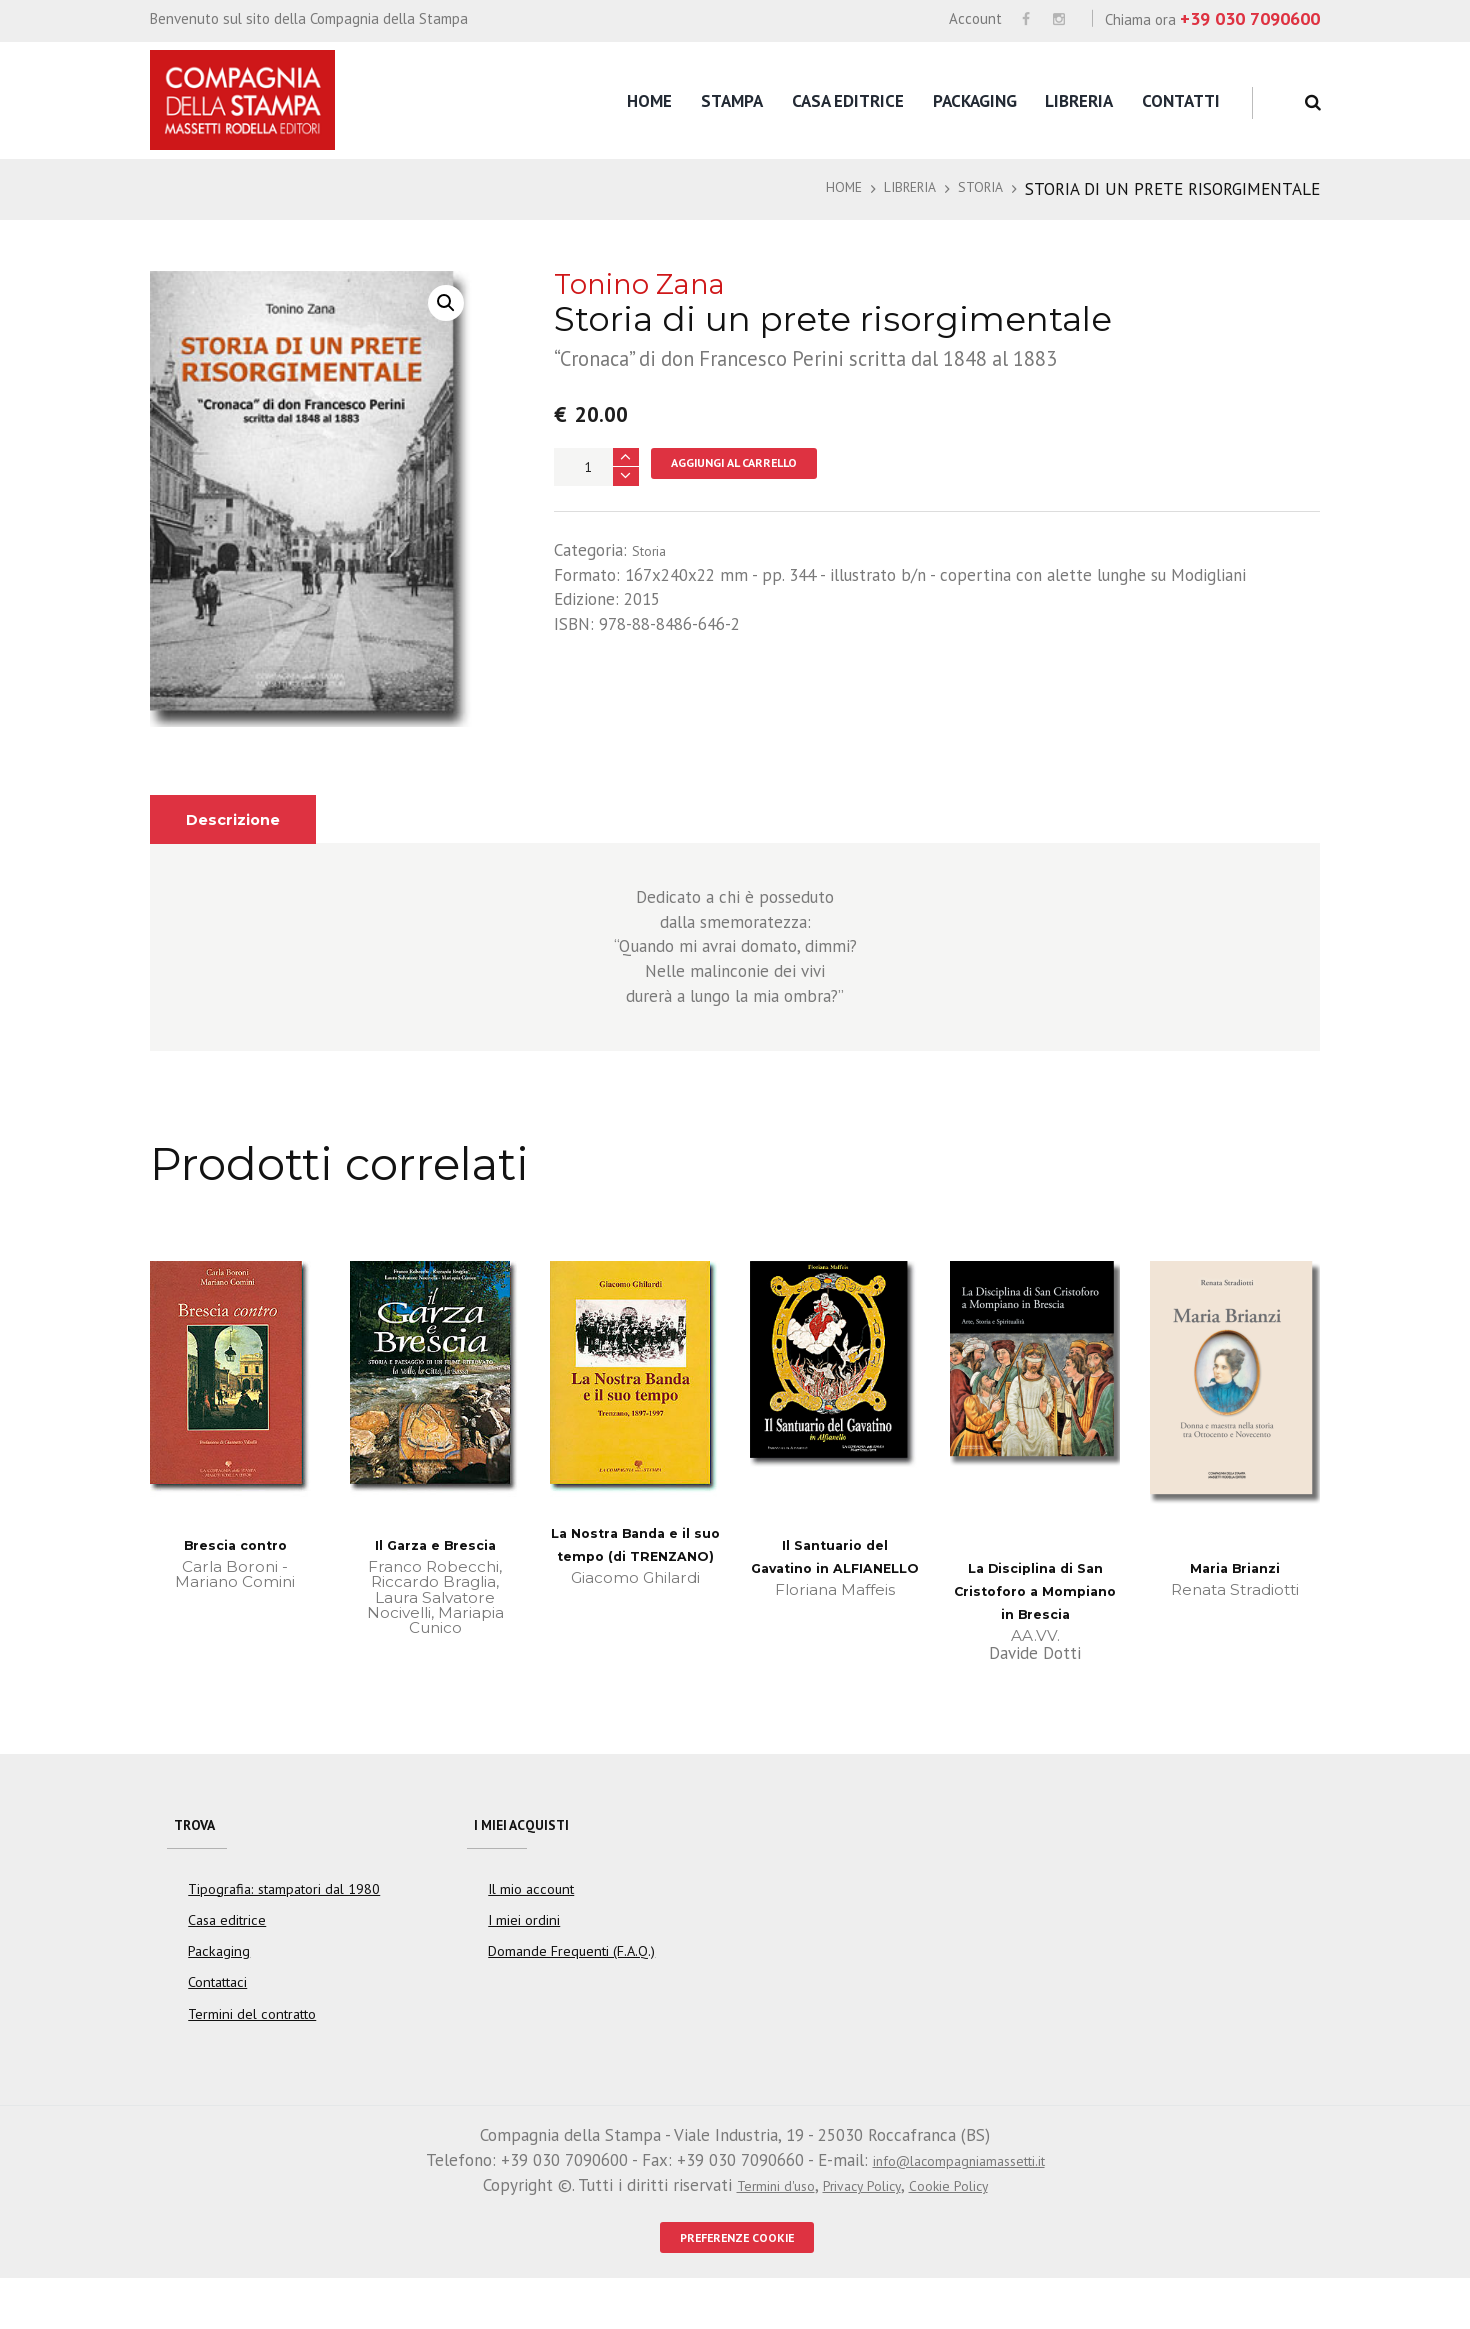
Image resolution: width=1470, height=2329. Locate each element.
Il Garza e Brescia (435, 1544)
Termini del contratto (252, 2057)
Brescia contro (235, 1544)
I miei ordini (524, 1963)
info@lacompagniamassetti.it (958, 2203)
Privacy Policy (861, 2228)
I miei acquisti (534, 1856)
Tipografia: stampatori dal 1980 (284, 1931)
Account (975, 18)
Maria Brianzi (1235, 1567)
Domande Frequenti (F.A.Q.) (571, 1994)
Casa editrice (848, 101)
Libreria (1079, 101)
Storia (975, 189)
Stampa (732, 101)
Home (649, 101)
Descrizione (243, 819)
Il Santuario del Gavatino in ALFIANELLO (835, 1568)
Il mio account (531, 1931)
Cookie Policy (966, 2228)
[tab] (243, 819)
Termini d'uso (757, 2228)
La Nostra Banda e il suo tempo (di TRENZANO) (635, 1556)
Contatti (1181, 101)
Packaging (975, 101)
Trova (201, 1856)
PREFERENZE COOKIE (737, 2283)
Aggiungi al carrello (755, 466)
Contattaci (218, 2025)
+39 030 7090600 (1250, 18)
